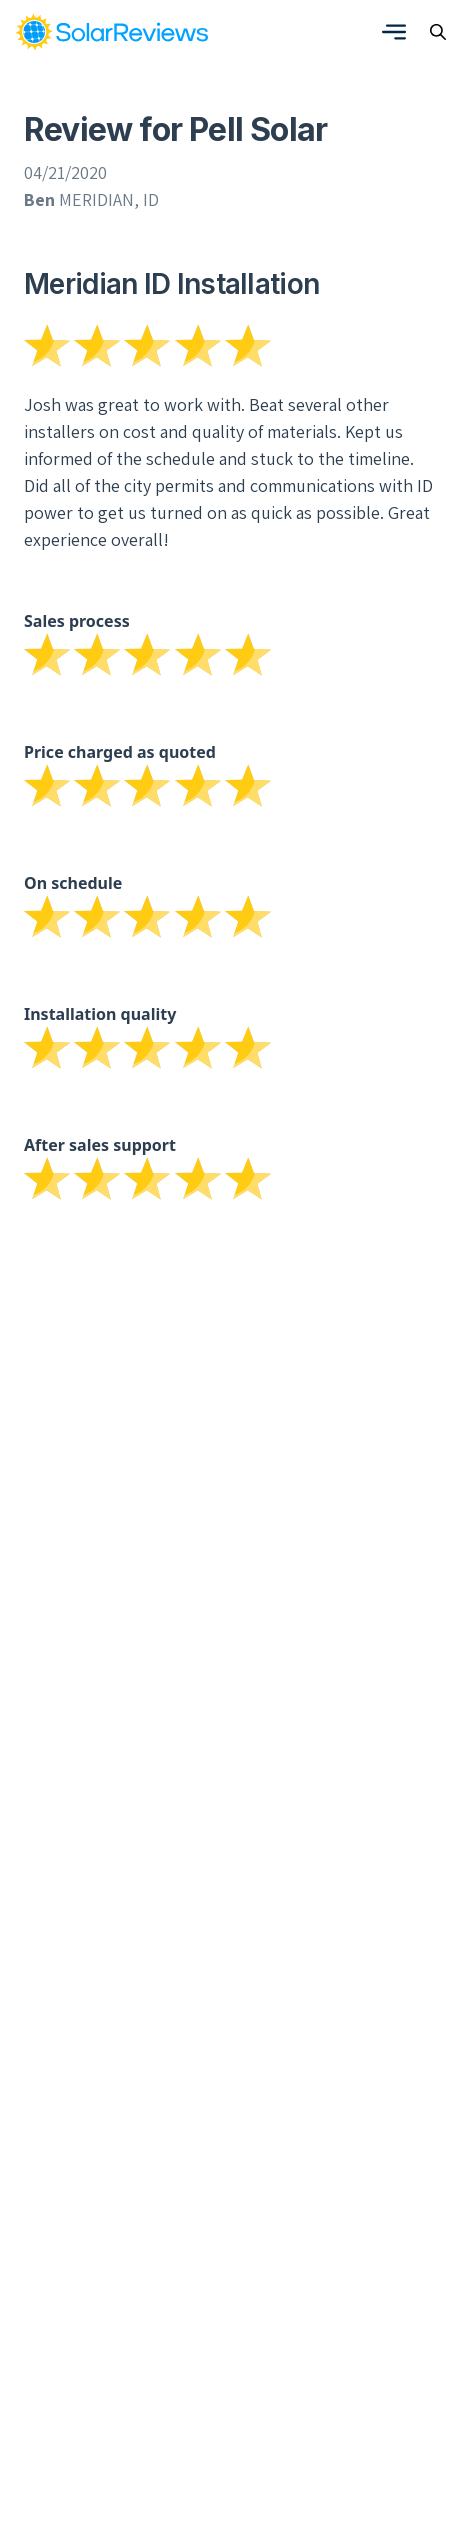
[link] (112, 32)
